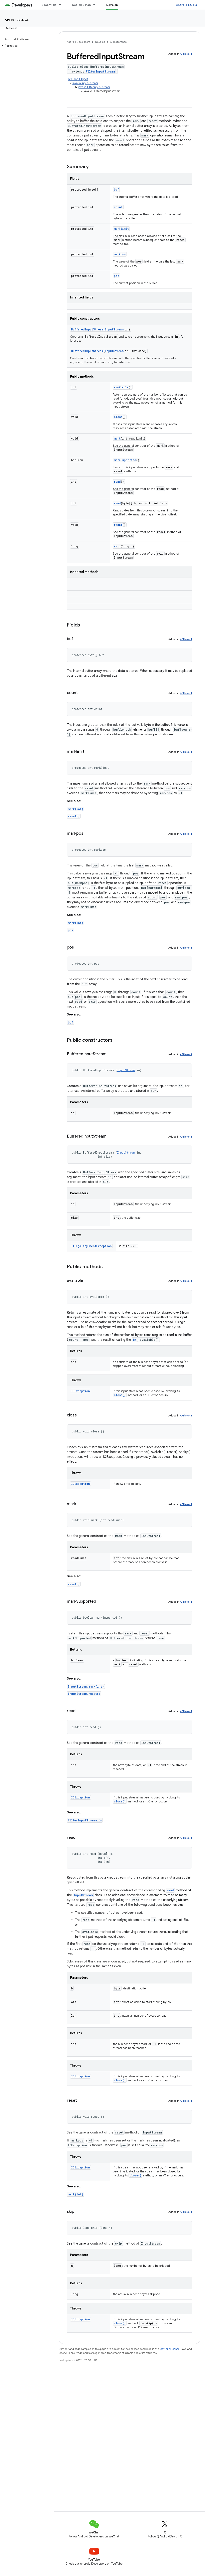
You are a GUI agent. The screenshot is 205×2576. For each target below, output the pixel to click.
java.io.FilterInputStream (94, 87)
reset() (74, 816)
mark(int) (75, 809)
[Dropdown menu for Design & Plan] (96, 5)
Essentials (49, 5)
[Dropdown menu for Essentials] (61, 5)
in (134, 1340)
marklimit (121, 229)
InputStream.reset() (84, 1694)
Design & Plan (81, 5)
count (118, 207)
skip (117, 546)
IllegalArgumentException (91, 1246)
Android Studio (186, 5)
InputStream (114, 329)
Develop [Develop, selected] (112, 5)
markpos (120, 254)
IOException (80, 1391)
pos (116, 276)
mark (117, 438)
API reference (17, 20)
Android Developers (78, 42)
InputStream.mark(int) (86, 1686)
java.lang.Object (77, 79)
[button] (26, 46)
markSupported (125, 460)
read (117, 481)
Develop (100, 42)
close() (120, 1395)
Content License (170, 2349)
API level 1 (186, 54)
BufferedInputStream (87, 329)
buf (116, 189)
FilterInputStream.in (85, 1820)
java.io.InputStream (85, 83)
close (118, 417)
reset (118, 525)
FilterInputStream (100, 71)
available (121, 387)
